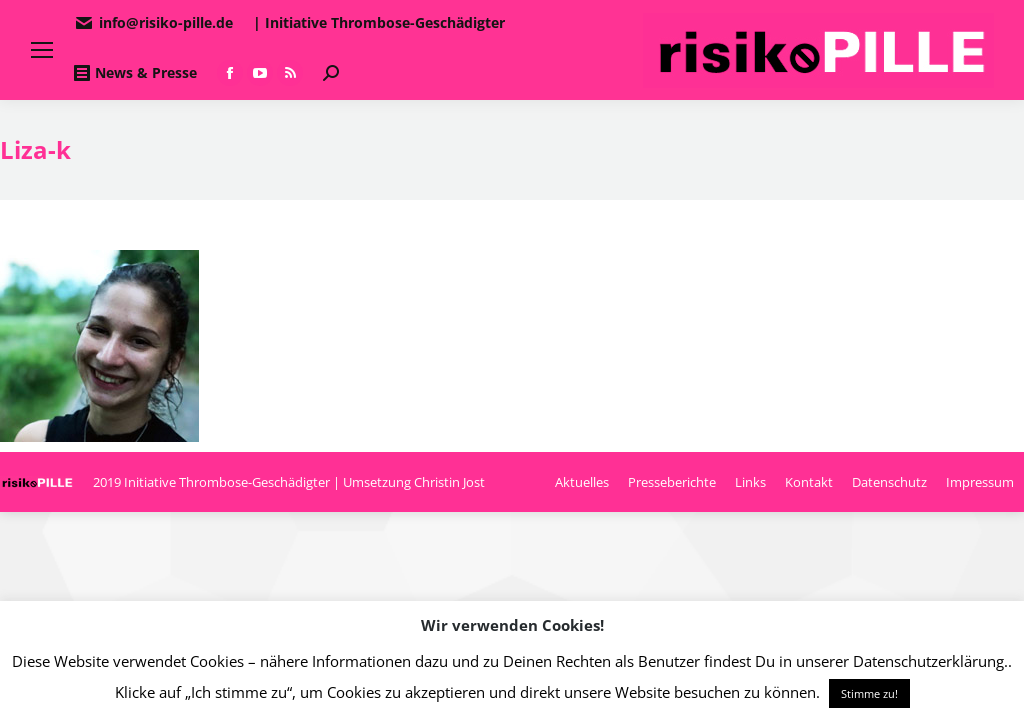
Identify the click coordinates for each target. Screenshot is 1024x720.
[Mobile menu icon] (42, 50)
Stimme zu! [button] (869, 693)
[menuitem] (582, 482)
